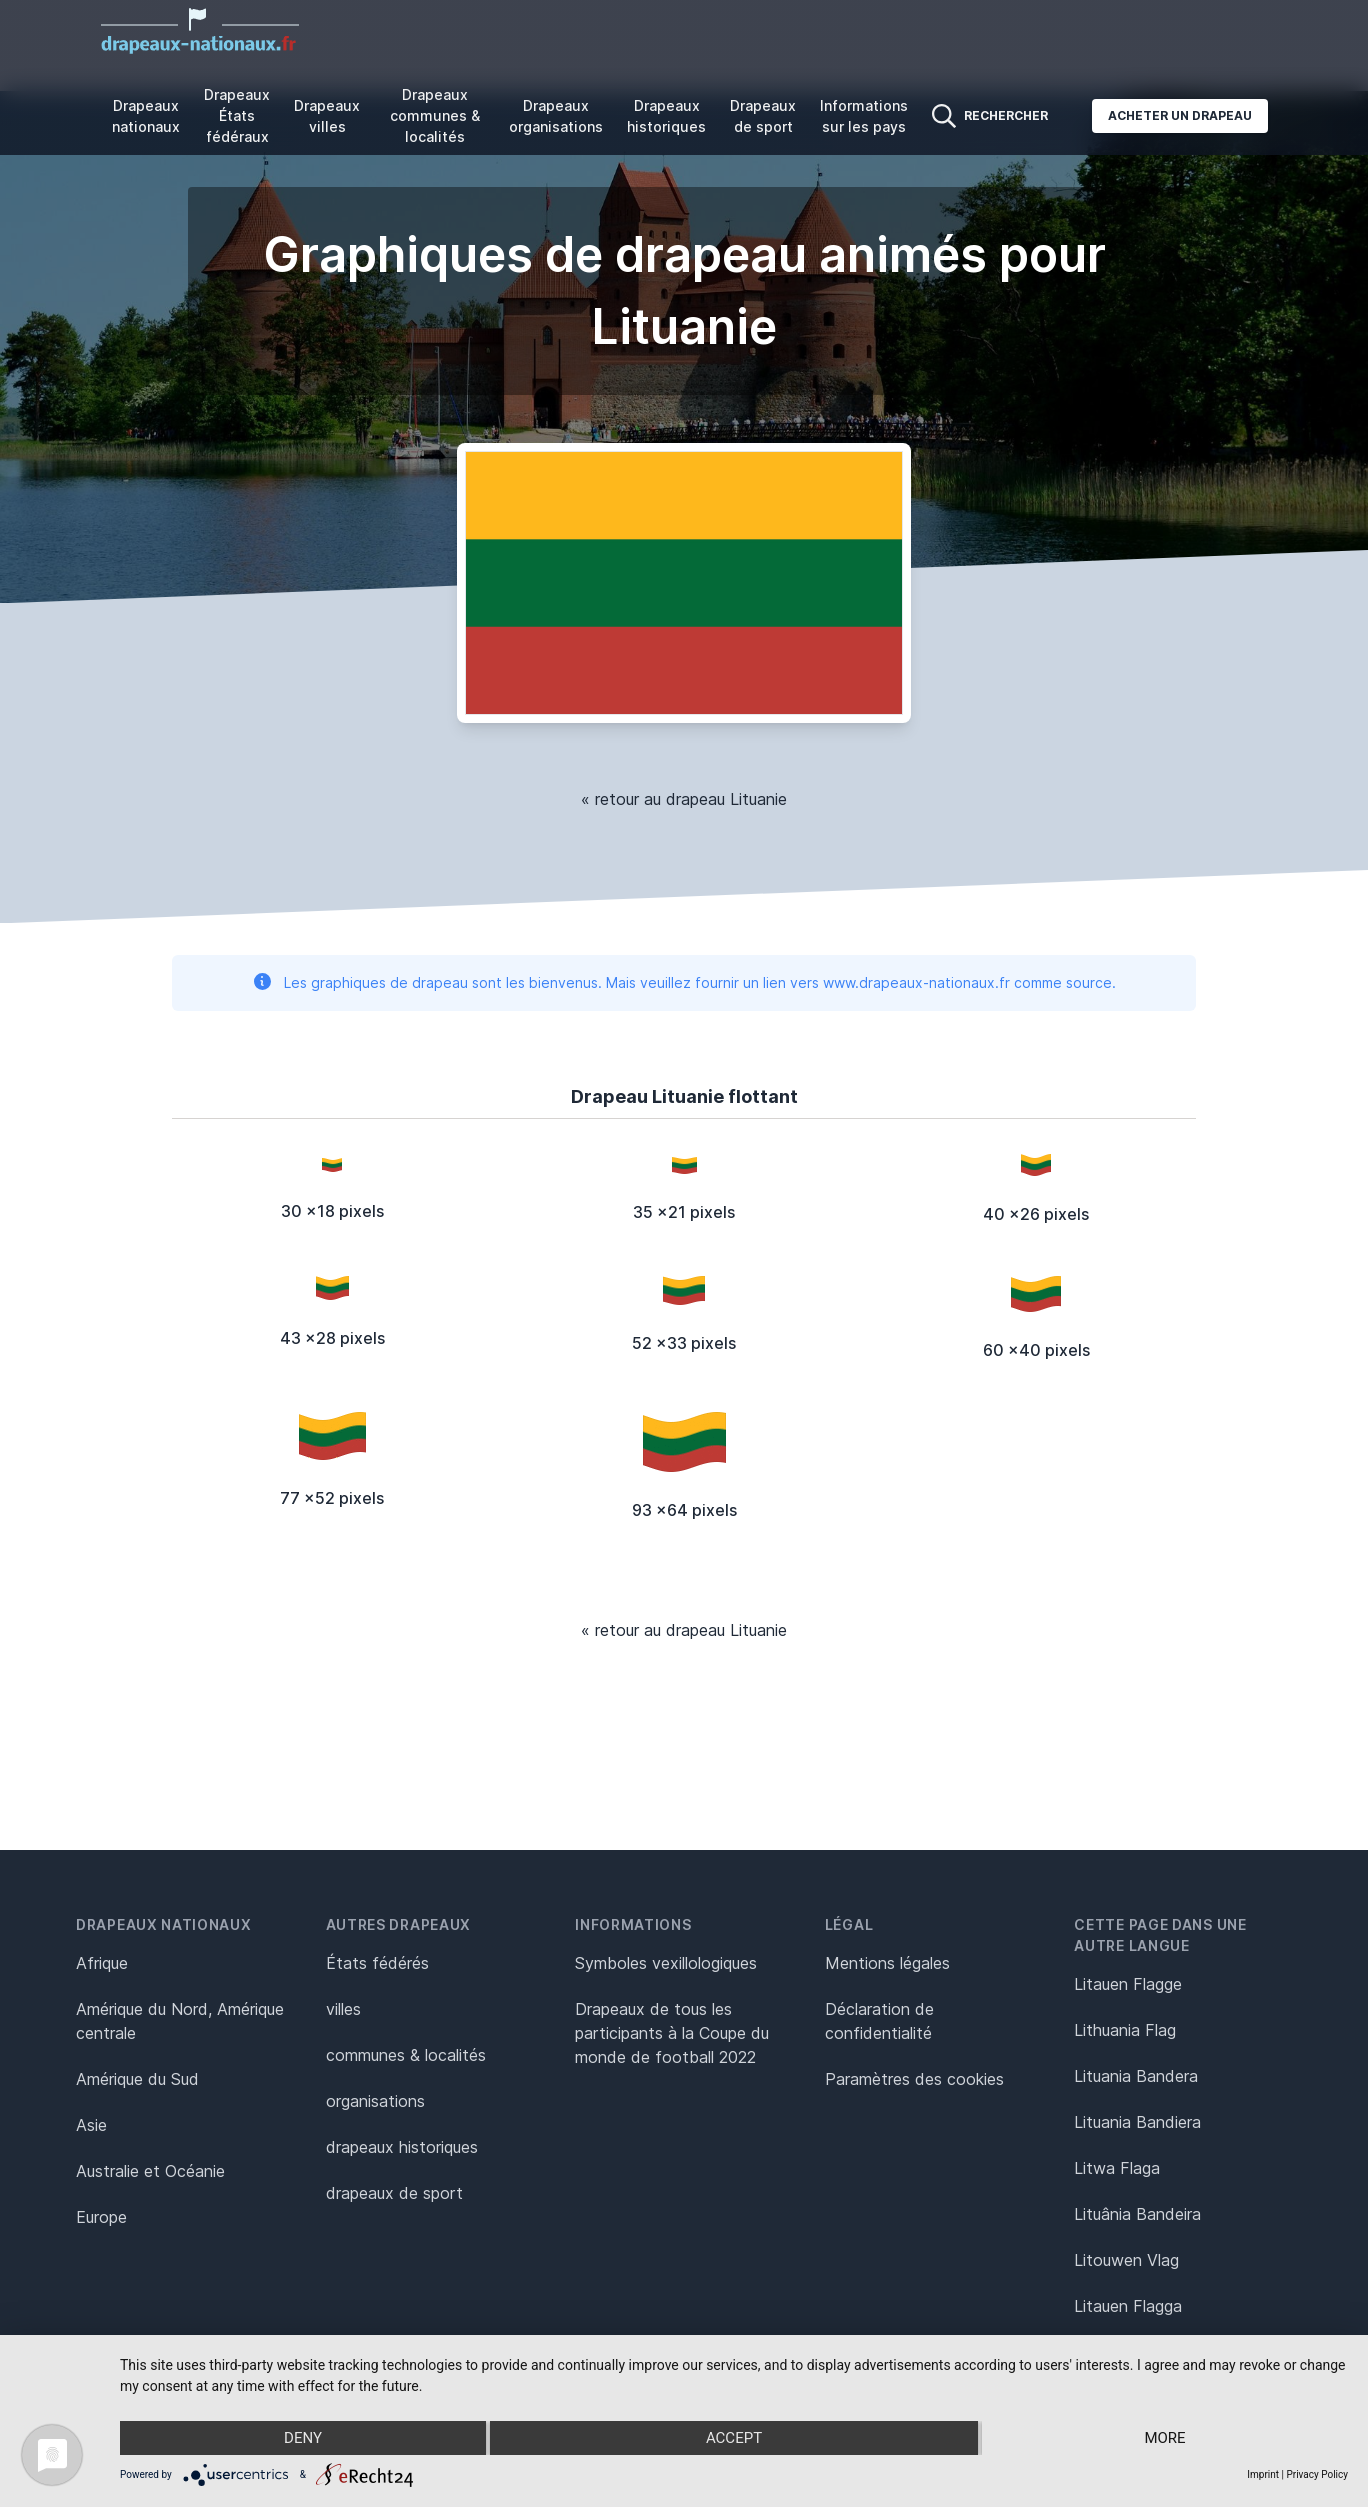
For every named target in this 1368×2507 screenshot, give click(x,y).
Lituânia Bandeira (1137, 2214)
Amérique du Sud (137, 2079)
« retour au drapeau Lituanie (684, 799)
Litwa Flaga (1117, 2168)
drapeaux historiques (402, 2147)
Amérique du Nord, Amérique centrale (180, 2021)
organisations (375, 2101)
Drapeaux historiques (666, 116)
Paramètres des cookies (914, 2079)
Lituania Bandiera (1137, 2122)
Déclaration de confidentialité (879, 2021)
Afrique (102, 1963)
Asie (91, 2125)
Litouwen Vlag (1126, 2260)
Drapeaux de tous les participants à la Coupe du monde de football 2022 (672, 2033)
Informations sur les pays (864, 116)
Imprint (1263, 2474)
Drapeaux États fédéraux (237, 115)
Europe (101, 2217)
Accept (734, 2438)
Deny (303, 2438)
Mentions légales (887, 1963)
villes (343, 2009)
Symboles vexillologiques (666, 1963)
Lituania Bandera (1136, 2076)
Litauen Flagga (1128, 2306)
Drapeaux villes (327, 116)
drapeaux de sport (394, 2193)
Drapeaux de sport (763, 116)
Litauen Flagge (1128, 1984)
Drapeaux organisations (556, 116)
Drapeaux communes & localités (435, 115)
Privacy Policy (1317, 2474)
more (1164, 2438)
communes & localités (406, 2055)
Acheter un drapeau (1180, 115)
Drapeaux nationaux (146, 116)
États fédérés (377, 1963)
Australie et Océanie (150, 2171)
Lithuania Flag (1125, 2030)
